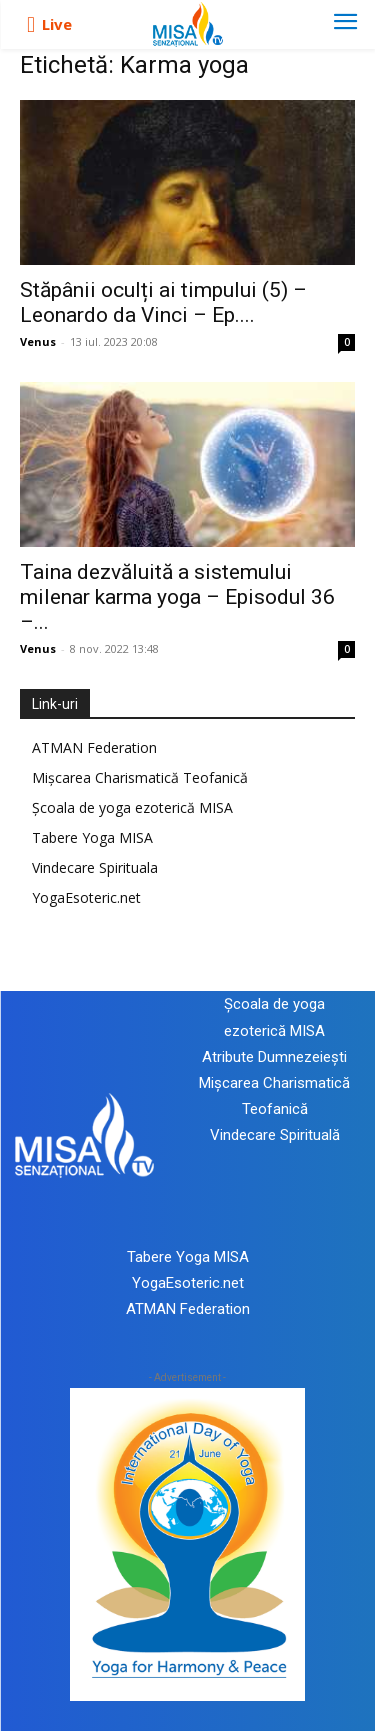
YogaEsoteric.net (86, 897)
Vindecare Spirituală (275, 1135)
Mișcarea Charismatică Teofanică (140, 777)
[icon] (31, 25)
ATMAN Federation (94, 747)
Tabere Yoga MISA (92, 837)
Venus (38, 341)
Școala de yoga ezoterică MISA (132, 807)
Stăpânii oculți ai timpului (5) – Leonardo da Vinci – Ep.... (163, 302)
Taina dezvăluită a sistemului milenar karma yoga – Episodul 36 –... (177, 597)
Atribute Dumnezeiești (274, 1057)
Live (57, 24)
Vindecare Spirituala (95, 867)
